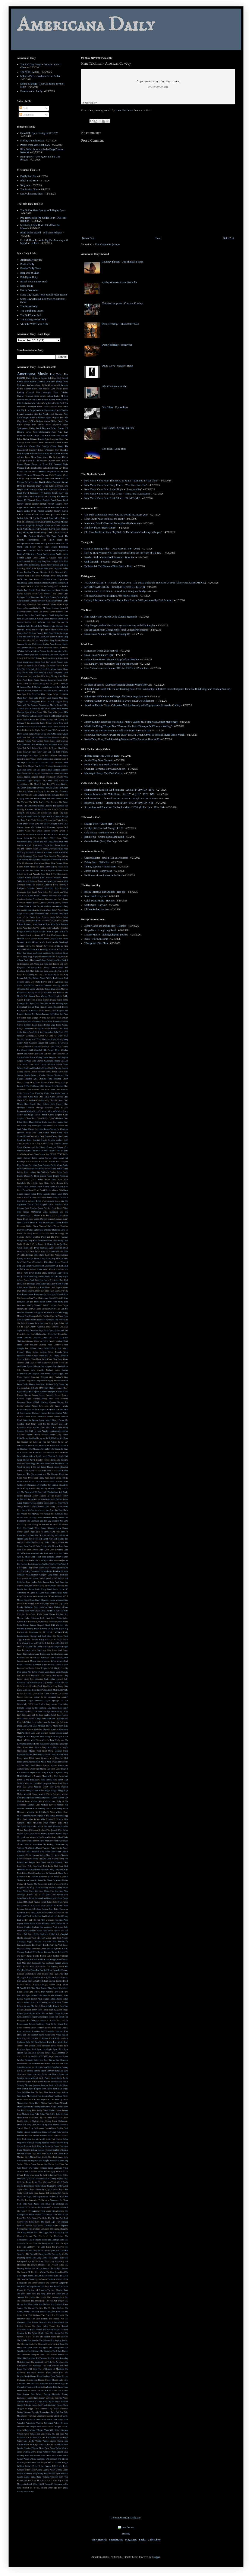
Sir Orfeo (47, 2117)
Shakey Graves (47, 2103)
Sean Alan (43, 2092)
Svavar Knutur (62, 2171)
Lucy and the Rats (34, 1715)
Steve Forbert (53, 773)
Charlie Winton (46, 1075)
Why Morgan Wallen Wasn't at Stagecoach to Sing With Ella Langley (119, 625)
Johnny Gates (22, 1560)
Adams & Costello (47, 558)
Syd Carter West (61, 777)
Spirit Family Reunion (50, 770)
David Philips (53, 1197)
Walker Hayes (62, 2437)
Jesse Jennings (30, 1517)
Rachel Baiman (44, 1952)
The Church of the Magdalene (48, 2236)
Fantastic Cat (23, 1302)
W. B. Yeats (32, 2437)
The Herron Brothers (36, 2283)
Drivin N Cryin (30, 1244)
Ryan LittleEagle (44, 2049)
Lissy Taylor (58, 1686)
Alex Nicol (49, 453)
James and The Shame (27, 1474)
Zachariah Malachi (32, 2484)
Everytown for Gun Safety (45, 1294)
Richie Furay (55, 1984)
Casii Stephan (62, 1057)
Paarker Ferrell (40, 1902)
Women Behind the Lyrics (56, 2466)
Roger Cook (37, 2017)
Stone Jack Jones (57, 2160)
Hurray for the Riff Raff (46, 1438)
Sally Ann (25, 185)
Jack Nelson (22, 1456)
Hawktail (21, 1409)
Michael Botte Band (35, 1798)
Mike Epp (64, 1815)
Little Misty (53, 1690)
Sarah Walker (31, 2081)
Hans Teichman (124, 110)
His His (46, 1424)
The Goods (63, 2276)
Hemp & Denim (30, 1420)
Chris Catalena (62, 1089)
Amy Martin (53, 892)
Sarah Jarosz (31, 442)
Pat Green (57, 1905)
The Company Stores (38, 2240)
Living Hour (22, 1697)
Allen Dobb (36, 457)
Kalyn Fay (21, 1596)
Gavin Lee (46, 1337)
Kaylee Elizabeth (56, 1614)
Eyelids (60, 1294)
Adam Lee (37, 849)
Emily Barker (35, 1273)
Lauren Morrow (43, 1661)
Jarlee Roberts (62, 1478)
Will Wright (42, 2462)
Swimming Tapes (55, 2175)
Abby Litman (57, 841)
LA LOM (55, 1643)
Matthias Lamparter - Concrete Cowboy (122, 303)
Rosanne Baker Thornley (33, 2028)
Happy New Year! (50, 1398)
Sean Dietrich (43, 2096)
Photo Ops (35, 1938)
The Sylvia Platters (60, 2351)
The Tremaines (29, 2358)
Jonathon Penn (23, 1575)
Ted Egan (27, 2196)
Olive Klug (29, 1887)
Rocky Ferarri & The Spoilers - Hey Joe (104, 891)
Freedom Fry (36, 492)
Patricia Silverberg (33, 1909)
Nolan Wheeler (54, 1876)
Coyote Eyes (28, 1143)
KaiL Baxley (50, 1593)
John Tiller (36, 1557)
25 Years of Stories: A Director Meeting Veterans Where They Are (118, 684)
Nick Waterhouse (33, 1869)
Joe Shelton (60, 1535)
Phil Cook (28, 1934)
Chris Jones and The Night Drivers (41, 597)
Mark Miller (41, 1762)
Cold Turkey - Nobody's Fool (99, 832)
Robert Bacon (56, 1999)
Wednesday (45, 2444)
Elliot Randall (30, 1269)
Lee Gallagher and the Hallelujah (54, 687)
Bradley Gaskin (23, 1010)
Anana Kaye (27, 895)
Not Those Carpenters (52, 1880)
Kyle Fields (63, 1639)
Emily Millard (51, 1276)
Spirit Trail (51, 2139)
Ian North (39, 496)
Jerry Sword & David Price (56, 1510)
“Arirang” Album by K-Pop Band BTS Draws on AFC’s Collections (119, 700)
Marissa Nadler (44, 1754)
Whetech (46, 2452)
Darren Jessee (46, 1176)
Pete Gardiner (32, 737)
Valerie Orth (52, 2419)
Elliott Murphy (50, 619)
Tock (46, 546)
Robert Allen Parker (40, 1999)
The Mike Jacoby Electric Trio (45, 543)
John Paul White (61, 1553)
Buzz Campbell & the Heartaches (38, 1032)
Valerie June (41, 2419)
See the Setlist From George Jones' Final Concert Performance (116, 629)
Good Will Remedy (25, 636)
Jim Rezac (53, 1524)
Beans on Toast (40, 464)
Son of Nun (22, 2128)
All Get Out (27, 870)
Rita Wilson (34, 1992)
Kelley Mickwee (32, 1618)
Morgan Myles (36, 1837)
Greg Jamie (30, 1380)
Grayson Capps (56, 1373)
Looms (57, 514)
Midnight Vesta (48, 1812)
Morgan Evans (23, 1837)
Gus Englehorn (23, 1388)
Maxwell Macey (41, 1787)
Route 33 (37, 2038)
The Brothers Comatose (38, 2229)
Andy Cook (47, 561)
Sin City (38, 2117)
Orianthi (29, 1894)
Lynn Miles (32, 1726)
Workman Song (30, 2473)
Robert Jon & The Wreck (36, 399)
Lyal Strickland (62, 1722)
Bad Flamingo (42, 949)
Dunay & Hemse (45, 1244)
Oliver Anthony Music (58, 1887)
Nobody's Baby (23, 1876)
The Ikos (21, 2286)
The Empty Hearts (56, 2258)
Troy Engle (54, 2408)
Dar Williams (43, 1172)
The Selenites (62, 2336)
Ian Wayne (52, 1442)
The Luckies (41, 2297)
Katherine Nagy (31, 1607)
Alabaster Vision (51, 852)
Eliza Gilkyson (56, 485)
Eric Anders (54, 1280)
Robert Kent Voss (60, 2006)
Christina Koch (31, 1111)
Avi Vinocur (37, 946)
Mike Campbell (23, 1815)
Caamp (65, 1039)
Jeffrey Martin (24, 503)
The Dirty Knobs (36, 2250)
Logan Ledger (53, 694)
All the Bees (23, 457)
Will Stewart (63, 2459)
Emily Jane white (24, 1276)
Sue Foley (59, 2164)
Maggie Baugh (62, 1733)
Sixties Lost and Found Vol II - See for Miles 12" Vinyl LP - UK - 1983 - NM (124, 807)
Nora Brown (46, 730)
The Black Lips (48, 2222)
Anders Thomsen (41, 895)
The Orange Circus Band (50, 446)
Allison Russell (23, 561)
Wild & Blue (34, 2455)
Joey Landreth (58, 1542)
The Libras (56, 2293)
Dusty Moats (42, 485)
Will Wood (31, 2462)
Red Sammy (63, 1970)
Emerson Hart (62, 1269)
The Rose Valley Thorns (43, 2326)
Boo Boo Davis (32, 1003)
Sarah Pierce (44, 2078)
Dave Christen (33, 378)
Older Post (228, 238)
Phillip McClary (41, 1934)
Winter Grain (37, 2466)
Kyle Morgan (22, 1643)
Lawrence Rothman (32, 1664)
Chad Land (28, 1068)
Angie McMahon (36, 913)
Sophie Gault (62, 2128)
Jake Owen (49, 1463)
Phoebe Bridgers (24, 1938)
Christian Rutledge (35, 1107)
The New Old (41, 2308)
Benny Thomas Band (53, 967)
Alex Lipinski (62, 856)
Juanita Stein (22, 1585)
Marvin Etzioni (56, 705)
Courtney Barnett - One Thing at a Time (122, 261)
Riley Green (53, 1988)
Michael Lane (34, 1805)
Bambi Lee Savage (34, 953)
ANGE (50, 834)
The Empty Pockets (42, 791)
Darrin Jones (23, 1179)
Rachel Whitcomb (60, 1956)
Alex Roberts (22, 859)
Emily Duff (58, 403)
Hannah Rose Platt (33, 388)
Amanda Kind (38, 877)
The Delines (28, 791)
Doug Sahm (22, 1240)
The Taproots (58, 806)
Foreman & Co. (35, 1316)
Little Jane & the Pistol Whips (35, 1690)
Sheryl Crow (22, 766)
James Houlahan (61, 1467)
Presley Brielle (42, 1945)
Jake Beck (21, 1463)
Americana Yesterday (31, 259)
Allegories (50, 870)
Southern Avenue (32, 2135)
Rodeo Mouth (57, 748)
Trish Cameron (40, 2408)
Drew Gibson (46, 1240)
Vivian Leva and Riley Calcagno (43, 824)
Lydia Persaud (41, 518)
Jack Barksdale (35, 1452)
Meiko (19, 1794)
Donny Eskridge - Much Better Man (120, 323)
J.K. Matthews (45, 1449)
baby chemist (23, 2488)
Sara (57, 2071)
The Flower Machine (36, 2265)
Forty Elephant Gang (59, 626)
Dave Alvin (56, 1179)
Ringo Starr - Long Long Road (100, 930)
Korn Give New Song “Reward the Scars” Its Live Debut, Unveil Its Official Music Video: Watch (134, 734)
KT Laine (40, 1593)
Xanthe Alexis (23, 2477)
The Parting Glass (29, 189)
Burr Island (34, 579)
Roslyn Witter (44, 2035)
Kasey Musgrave (57, 1600)
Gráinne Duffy (52, 1384)
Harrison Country (48, 1402)
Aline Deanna (56, 863)
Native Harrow (46, 719)
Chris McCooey (43, 1100)
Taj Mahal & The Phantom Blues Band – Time (108, 566)
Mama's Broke (33, 1744)
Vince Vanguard (61, 2430)
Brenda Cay (57, 467)
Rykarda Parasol (44, 2053)
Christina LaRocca (46, 1111)
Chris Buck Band (47, 1089)
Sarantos (54, 2081)
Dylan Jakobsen (55, 1248)
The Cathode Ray (56, 2232)
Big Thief (26, 568)
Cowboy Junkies (55, 1140)
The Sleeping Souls (25, 2344)
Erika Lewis (52, 1284)
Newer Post (88, 238)
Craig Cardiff (41, 1143)
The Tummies (41, 2358)
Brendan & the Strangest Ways (54, 572)
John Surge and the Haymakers (39, 410)
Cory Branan (45, 1136)
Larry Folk (46, 1650)
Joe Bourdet (28, 665)
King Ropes (59, 1628)
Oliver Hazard (29, 734)
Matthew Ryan (23, 712)
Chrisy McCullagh (25, 1115)
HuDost (30, 1434)
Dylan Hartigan (40, 1248)
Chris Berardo (33, 1089)
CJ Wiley (58, 1036)
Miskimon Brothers (37, 1830)
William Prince (23, 2466)
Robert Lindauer (24, 2010)
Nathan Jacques (32, 1855)
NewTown (38, 1866)
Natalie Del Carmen (53, 414)
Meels (41, 1790)
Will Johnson (51, 2459)
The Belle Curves (30, 2218)
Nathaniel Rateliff (59, 435)
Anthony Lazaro (30, 924)
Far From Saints (37, 1302)
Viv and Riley (58, 2434)
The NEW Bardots (37, 802)
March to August (60, 1747)
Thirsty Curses (58, 809)
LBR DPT (64, 1643)
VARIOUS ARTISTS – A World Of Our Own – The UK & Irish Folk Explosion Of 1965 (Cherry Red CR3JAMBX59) (145, 582)
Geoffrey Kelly (45, 1345)
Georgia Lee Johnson (26, 1348)
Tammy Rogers (56, 2178)
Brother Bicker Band (33, 1025)
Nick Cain (58, 1866)
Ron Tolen (56, 374)
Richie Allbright (40, 1984)
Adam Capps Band (46, 845)
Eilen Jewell (40, 396)
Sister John (58, 2117)
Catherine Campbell (45, 471)
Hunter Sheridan (29, 1438)
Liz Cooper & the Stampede (42, 1697)
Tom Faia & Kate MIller (47, 2390)
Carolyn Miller (23, 1057)
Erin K (60, 1284)
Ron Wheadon (33, 2020)
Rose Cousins (62, 2028)
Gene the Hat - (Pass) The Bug (100, 841)
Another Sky (47, 920)
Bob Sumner (29, 996)
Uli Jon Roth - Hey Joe (96, 909)
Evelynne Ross (47, 1291)
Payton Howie (23, 1923)
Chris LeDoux (56, 1097)
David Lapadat (43, 1194)
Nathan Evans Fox (31, 719)
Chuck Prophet (55, 1115)
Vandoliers (30, 2423)
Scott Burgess (35, 2089)
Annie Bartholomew (31, 565)
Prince (65, 1945)
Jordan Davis (38, 1578)
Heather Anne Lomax (51, 644)
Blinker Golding (52, 985)
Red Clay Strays (29, 1970)
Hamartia (44, 1391)
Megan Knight (51, 1790)
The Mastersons (38, 2301)
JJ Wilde (20, 651)
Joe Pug (50, 1535)
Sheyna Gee (33, 766)
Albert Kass (63, 852)
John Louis (40, 669)
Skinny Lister (51, 2121)
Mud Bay (49, 1841)
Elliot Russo (42, 1269)
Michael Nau (62, 1805)
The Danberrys (28, 2247)
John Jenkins (32, 1550)
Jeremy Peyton (57, 658)
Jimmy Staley (23, 1532)
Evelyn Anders (34, 1291)
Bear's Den (63, 421)
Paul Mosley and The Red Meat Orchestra (35, 1920)
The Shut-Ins (33, 2340)
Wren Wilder (49, 2473)
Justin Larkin (58, 1589)
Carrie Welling (36, 1057)
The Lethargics (43, 392)
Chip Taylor (57, 593)
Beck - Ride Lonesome (96, 938)
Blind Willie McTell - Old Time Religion (41, 232)
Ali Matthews (27, 863)
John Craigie (41, 1546)
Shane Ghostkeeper (45, 759)
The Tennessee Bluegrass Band (30, 2354)
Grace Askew (49, 406)
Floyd (26, 492)
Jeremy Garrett (55, 1506)
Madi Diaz (35, 1733)
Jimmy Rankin (62, 1528)
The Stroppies (46, 2351)
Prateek (28, 741)
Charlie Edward (23, 1071)
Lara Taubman (23, 1650)
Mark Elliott (29, 1758)
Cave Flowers (61, 471)
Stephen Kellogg (30, 2150)
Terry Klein (59, 780)
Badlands (52, 949)
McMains (21, 1790)
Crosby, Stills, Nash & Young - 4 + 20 (103, 828)
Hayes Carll (45, 1409)
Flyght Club (41, 1312)
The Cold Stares (51, 788)
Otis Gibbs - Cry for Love (115, 407)
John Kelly (30, 669)
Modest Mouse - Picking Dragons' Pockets (106, 934)
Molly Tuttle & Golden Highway (51, 716)
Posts (23, 108)
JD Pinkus (56, 1449)
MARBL (41, 1726)
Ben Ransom (53, 964)
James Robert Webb (43, 1470)
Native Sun (37, 1858)
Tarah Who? (56, 2182)
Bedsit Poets (52, 960)
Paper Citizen (62, 734)
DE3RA (53, 1154)
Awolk (57, 946)
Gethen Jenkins (39, 1352)
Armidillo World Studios (34, 931)
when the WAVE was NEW (34, 323)
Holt (60, 1427)
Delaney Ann (39, 1215)
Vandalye (21, 2423)
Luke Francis (52, 698)
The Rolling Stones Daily (33, 319)
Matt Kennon (62, 708)
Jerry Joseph (40, 1510)
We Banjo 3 (35, 2444)
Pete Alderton (45, 1927)
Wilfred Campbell (37, 2459)
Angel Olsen (39, 910)
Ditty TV (64, 1230)
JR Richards (22, 1452)
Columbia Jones (41, 1129)
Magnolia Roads (39, 701)
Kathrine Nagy (46, 1607)
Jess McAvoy (33, 1514)
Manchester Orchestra (49, 1744)
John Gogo (63, 1546)
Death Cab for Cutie (47, 1208)
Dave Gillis (32, 1183)
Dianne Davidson (61, 1226)
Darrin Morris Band (40, 1179)
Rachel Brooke (32, 1956)
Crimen (60, 1147)
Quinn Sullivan (47, 1948)
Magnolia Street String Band (43, 1736)
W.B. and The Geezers (47, 2437)
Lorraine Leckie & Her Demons (31, 1708)
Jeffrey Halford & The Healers (47, 1496)
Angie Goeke (22, 913)
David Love (56, 1194)
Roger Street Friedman (34, 417)
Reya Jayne (58, 1974)
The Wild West (30, 2369)
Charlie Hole (63, 586)
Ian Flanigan (22, 1442)
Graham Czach (53, 1370)
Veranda (20, 2426)
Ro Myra (26, 1995)
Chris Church (23, 1093)
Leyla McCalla (62, 1672)
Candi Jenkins (34, 583)
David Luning (31, 482)
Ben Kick (44, 964)
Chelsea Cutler (30, 593)
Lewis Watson (38, 1672)
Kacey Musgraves (54, 672)
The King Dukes (44, 2293)
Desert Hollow (62, 1222)
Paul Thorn (21, 737)
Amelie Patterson (30, 881)
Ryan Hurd (31, 2049)
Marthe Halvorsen (47, 1769)
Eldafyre (59, 1258)
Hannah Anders (31, 1395)
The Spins (43, 2347)
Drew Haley (58, 1240)
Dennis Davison (40, 1219)
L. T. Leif (46, 1643)
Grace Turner (50, 636)
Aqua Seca (55, 924)
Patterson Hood (23, 1912)
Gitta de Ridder (23, 1359)
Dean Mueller (31, 1208)
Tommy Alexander (52, 2394)
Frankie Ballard (30, 1319)
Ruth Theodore (43, 2045)
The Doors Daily (29, 306)
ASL (56, 834)
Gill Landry (54, 1355)
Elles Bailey (50, 1266)
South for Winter (26, 446)
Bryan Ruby (55, 576)
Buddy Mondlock (42, 1028)
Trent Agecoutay (49, 2405)
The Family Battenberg (54, 2261)
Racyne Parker (23, 1959)
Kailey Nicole (62, 1593)
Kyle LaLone (58, 683)
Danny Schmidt (56, 611)
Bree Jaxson (37, 1014)
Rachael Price (31, 1952)
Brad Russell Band (43, 1007)
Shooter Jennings (46, 766)
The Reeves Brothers (37, 2322)
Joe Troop (33, 1539)
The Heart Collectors (55, 2279)
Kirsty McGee (46, 683)
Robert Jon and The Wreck (28, 2006)
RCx (63, 1948)
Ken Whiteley (42, 1621)
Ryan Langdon (52, 439)
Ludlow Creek (50, 1715)
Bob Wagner (41, 996)
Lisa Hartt (41, 694)
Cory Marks (30, 478)
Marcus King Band (38, 1751)
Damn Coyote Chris (48, 1158)
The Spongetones (56, 2347)
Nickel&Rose (29, 528)
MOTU (49, 1726)
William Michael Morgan (57, 2462)
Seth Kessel (63, 755)
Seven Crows (22, 2099)
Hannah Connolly (46, 1395)
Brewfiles (59, 1014)
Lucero (65, 1711)
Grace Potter (62, 406)
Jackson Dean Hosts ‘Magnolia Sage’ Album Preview (111, 659)
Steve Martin (30, 2157)
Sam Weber (57, 2067)
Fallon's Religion (61, 1298)
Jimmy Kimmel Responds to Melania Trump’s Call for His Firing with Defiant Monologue (130, 721)
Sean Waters (63, 2096)
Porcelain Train (50, 1941)
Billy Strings (23, 424)
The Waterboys (34, 2365)
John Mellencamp (41, 432)
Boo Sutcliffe (44, 467)
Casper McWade (24, 1061)
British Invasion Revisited (33, 281)
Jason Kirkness (41, 1481)
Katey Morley (51, 676)
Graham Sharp (62, 636)
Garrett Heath (51, 492)
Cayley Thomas (24, 475)
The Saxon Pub (57, 2333)
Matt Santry (58, 1780)
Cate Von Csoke (32, 586)
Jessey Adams (58, 1517)
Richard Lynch (62, 1981)
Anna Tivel (63, 913)
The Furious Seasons (40, 2268)
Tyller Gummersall (51, 385)
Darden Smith (56, 1172)
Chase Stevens (41, 1082)
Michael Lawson (48, 1805)
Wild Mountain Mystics (52, 827)
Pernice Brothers (31, 1927)
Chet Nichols (44, 593)
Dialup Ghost (32, 1226)
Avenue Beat (54, 460)
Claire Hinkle (42, 1118)
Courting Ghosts (39, 1140)
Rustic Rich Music (55, 2042)
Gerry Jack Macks (59, 1348)
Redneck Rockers (24, 1974)
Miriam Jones (23, 1830)
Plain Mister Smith (49, 1938)
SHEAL (34, 2056)
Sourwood (46, 2132)
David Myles (45, 482)
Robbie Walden (23, 1999)
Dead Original (41, 1204)
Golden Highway (42, 1362)
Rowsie (45, 2038)
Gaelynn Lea (57, 1327)
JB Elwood (29, 500)
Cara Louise (29, 471)
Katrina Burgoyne (48, 680)
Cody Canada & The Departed (35, 604)
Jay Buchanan (30, 1485)
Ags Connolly (28, 852)
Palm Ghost (63, 1902)
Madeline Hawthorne (59, 1729)
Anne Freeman (42, 917)
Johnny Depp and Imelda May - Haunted (105, 925)
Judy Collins (22, 672)
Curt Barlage (22, 1154)
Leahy (58, 1664)
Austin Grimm (32, 942)
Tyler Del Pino (57, 2412)
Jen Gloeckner (44, 1499)
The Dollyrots (49, 2250)
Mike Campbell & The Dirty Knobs (45, 1815)
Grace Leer (39, 636)
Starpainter (21, 2142)
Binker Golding (46, 978)
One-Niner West (61, 1891)
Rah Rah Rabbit (37, 1959)
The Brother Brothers (34, 536)
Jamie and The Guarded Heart (50, 1474)
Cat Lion (64, 1061)
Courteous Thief (24, 1140)
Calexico (33, 1043)
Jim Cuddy (21, 1524)
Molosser (21, 385)
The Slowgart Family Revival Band (49, 2344)
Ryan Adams (57, 2045)
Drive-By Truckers (26, 485)
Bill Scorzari (55, 464)
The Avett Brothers (60, 784)
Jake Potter (59, 1463)
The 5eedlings (57, 2204)
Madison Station (48, 1733)
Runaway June (29, 752)
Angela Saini (57, 561)
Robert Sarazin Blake (26, 2013)
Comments (26, 114)
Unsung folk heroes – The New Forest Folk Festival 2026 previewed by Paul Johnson (128, 600)
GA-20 (20, 1327)
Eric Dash (64, 1280)
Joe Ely (20, 410)
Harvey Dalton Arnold (27, 1406)
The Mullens (44, 2304)
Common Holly (31, 608)
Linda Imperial (23, 1686)
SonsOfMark (50, 2128)
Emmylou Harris (42, 1280)
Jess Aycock (22, 1514)
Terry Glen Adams (31, 2204)
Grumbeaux (40, 1384)
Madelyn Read (23, 1733)
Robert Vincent (42, 2013)
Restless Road (47, 1974)
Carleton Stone (50, 1054)
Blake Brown (37, 568)
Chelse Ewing (54, 1082)
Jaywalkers (63, 1485)
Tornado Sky (22, 2401)
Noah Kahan (22, 1873)
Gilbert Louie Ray (40, 1355)
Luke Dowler (39, 698)
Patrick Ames (47, 1909)
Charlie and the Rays (50, 590)
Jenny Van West (30, 1506)
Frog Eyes (53, 1323)
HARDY (34, 1388)
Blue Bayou (30, 989)
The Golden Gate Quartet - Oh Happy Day (42, 210)
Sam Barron (49, 2060)
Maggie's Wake (24, 701)
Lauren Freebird (55, 1657)
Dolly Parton (32, 1233)
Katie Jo (59, 1610)
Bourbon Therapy (31, 572)
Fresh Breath (50, 629)
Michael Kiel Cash (39, 1801)
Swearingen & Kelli (38, 2175)
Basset (27, 464)
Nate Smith (56, 1851)
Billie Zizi (58, 974)
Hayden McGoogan (33, 644)
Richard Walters (24, 1984)
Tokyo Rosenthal (59, 546)
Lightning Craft (41, 1679)
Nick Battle (48, 1866)
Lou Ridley (63, 1708)
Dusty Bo (58, 1244)
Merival (42, 1794)
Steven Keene (55, 399)
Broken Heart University (51, 1021)
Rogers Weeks (48, 2017)
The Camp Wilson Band (27, 2232)
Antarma (57, 920)
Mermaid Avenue (52, 521)
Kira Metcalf (33, 683)
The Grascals (22, 2279)
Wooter (20, 2473)
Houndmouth (55, 1431)
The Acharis (32, 2207)
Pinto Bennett (57, 737)
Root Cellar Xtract (54, 2024)
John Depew (53, 1546)
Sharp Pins (31, 2110)
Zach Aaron (47, 2480)
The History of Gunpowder (57, 2283)
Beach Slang (55, 956)
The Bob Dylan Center (34, 2225)
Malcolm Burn (48, 1740)
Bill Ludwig (28, 974)
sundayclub (21, 2491)
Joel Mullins (59, 1539)
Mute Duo (37, 1844)
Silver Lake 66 (56, 2114)
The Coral (33, 2243)
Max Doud (27, 1787)
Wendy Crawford (24, 2448)
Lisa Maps (47, 1686)
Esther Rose (39, 1287)
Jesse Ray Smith (48, 662)
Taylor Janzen (52, 2189)
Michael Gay (63, 1798)
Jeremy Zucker (28, 1510)
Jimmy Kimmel (47, 1528)
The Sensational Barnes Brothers (37, 806)
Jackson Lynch (35, 1456)
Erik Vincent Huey (33, 489)
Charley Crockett (25, 396)
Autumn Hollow (24, 946)
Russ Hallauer (41, 2042)
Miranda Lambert (60, 1826)
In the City (63, 1442)
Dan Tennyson (62, 1161)
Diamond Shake (46, 1226)
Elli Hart (59, 1266)
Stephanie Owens (52, 2146)
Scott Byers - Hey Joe (95, 904)
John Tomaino (48, 1557)
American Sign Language (56, 888)
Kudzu (35, 514)
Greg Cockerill (56, 1377)
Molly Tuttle (62, 388)
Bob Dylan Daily (29, 277)
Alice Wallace (61, 453)
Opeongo (21, 1894)
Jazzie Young (22, 1488)
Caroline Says (62, 1054)
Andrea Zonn (31, 899)
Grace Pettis (58, 1366)
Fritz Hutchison (41, 1323)
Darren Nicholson (60, 1176)
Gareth (60, 629)
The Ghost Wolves (38, 2272)
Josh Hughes (31, 1582)
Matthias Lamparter (42, 1783)
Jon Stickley (33, 1564)
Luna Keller (37, 1722)
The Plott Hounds (40, 2319)
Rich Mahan (22, 1981)
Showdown (58, 766)
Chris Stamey (56, 1104)
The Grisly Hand (52, 539)
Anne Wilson (56, 917)
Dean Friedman (56, 1204)
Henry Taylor (58, 1420)
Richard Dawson (48, 1981)
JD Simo (64, 1449)
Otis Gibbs (51, 734)
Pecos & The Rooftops (40, 1923)
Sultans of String (46, 777)
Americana (21, 892)
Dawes (30, 1204)
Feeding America (33, 1305)
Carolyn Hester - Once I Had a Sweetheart (106, 857)
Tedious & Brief (56, 2196)
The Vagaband (37, 2362)
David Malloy (30, 1197)
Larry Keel (57, 1650)
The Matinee (22, 802)
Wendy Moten (38, 2448)
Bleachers (39, 985)
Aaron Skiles (50, 421)
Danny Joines (44, 1168)
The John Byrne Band (26, 2293)
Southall (20, 2135)
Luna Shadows (48, 1722)
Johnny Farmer (61, 1557)
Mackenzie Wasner (25, 1729)
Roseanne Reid (38, 2031)
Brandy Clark (50, 1010)
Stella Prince (27, 773)
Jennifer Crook (29, 1503)
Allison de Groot (24, 874)
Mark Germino (42, 1758)
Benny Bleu (36, 967)
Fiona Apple (62, 1305)
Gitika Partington (61, 633)
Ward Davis (63, 824)
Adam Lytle (48, 849)
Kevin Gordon (24, 514)
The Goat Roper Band (56, 2272)
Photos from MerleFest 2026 (35, 144)
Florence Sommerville (26, 1312)
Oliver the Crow (36, 1891)
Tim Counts (42, 813)
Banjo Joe (47, 953)
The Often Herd (53, 2311)
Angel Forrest (28, 910)
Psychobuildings (24, 1948)
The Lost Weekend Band (57, 798)
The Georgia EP (23, 2272)
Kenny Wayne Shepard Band (36, 1625)
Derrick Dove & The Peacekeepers (38, 1222)
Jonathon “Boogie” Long (41, 1575)
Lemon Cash (63, 690)
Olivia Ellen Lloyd (46, 528)
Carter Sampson (49, 1057)
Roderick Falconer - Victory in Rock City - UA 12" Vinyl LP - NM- (119, 802)
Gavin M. (57, 1337)
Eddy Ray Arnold (52, 1255)
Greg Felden (32, 640)
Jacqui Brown (23, 1460)
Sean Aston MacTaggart (27, 2096)
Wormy (40, 2473)
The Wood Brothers (42, 809)
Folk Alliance (44, 626)
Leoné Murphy (54, 1668)
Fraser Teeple (38, 629)
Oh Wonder (29, 1884)
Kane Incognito (29, 676)
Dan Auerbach (57, 478)
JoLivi (52, 1532)
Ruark (51, 2038)
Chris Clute (49, 1093)
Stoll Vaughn (44, 2160)
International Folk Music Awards (31, 1445)
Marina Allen (31, 1754)
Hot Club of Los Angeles (36, 1431)
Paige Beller (52, 1902)
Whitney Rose (23, 2455)
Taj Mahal (29, 2178)
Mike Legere (58, 712)
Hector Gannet (23, 1416)
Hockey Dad (57, 1424)
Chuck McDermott (54, 601)
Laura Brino (29, 1657)
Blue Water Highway (53, 568)
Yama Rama (36, 2477)
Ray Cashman (48, 1963)
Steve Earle (36, 2153)
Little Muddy (46, 514)
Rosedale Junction (54, 2031)
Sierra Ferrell (61, 442)
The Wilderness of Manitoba (51, 2369)
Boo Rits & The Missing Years (54, 1003)
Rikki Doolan (41, 1988)
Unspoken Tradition (26, 550)
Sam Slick (47, 2067)
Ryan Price (58, 2049)
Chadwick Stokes (40, 1068)
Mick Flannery (39, 1808)
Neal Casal (46, 1858)
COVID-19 (45, 579)
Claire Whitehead (56, 1118)
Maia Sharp (36, 1740)
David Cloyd (33, 1190)
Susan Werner (31, 2171)
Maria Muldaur (55, 1751)
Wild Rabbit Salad (48, 2455)
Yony (61, 2477)
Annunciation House (32, 920)
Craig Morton (55, 1143)
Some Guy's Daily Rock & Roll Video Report (43, 294)
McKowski (38, 521)
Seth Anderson (51, 755)
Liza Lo (38, 414)
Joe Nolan (50, 665)
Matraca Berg (48, 1776)
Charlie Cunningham (48, 586)
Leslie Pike (26, 1672)
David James (30, 1194)
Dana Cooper (22, 1165)
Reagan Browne (61, 1963)
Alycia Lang (36, 561)
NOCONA (55, 525)
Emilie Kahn (22, 1273)
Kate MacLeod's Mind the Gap (49, 1603)
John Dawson (29, 507)
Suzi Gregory (49, 2171)
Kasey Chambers (42, 1600)
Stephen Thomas (45, 2150)
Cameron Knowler (40, 1046)
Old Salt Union (54, 1884)
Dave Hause (44, 1183)
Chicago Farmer (40, 475)
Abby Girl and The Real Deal (40, 841)
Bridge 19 (36, 1018)
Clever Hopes (28, 1122)
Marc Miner (63, 1744)
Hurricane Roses (51, 647)
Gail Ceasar (49, 1330)
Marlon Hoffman (25, 521)
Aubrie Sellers (44, 938)
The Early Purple (39, 2258)
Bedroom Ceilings (38, 960)
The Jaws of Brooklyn (37, 2290)
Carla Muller (27, 1054)
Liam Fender (57, 1675)
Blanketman (29, 985)
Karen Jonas (32, 1596)
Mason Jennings (34, 1776)
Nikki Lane (63, 726)
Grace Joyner (46, 1366)
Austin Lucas (45, 942)
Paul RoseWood (61, 1920)
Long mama (51, 1704)
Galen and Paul (61, 1330)
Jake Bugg (30, 1463)
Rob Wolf (27, 748)
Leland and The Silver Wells (44, 690)
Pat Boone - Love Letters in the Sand (103, 875)
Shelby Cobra (42, 2110)
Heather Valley (62, 1413)
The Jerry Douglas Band (57, 2290)
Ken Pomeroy (30, 1621)
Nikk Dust (45, 1869)
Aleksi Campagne (24, 856)
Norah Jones (28, 1880)
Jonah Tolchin (62, 410)
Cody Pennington (34, 1125)
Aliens (47, 863)
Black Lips (29, 982)
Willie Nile (30, 831)
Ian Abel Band (62, 1438)
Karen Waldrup (55, 1596)
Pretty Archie (37, 741)
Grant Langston (32, 1373)
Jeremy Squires (55, 503)
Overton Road (41, 1898)
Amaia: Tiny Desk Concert (98, 760)
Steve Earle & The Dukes (52, 2153)
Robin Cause (54, 2013)
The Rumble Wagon (51, 2329)
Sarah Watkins (44, 2081)
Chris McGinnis (56, 1100)
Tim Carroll (30, 2383)
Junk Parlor (29, 1589)
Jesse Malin (34, 662)
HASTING (43, 1388)
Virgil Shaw (46, 2434)
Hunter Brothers (41, 1434)
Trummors (64, 2408)
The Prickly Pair (56, 2319)
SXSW (56, 532)
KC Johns (31, 1593)
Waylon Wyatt (23, 2444)
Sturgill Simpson (31, 777)
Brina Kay (46, 1018)
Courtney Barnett (59, 608)
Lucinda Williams (46, 381)
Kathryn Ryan (23, 1610)
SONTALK (43, 2056)
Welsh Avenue (62, 2444)
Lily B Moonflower (34, 1682)
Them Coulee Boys (54, 2372)
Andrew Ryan (23, 906)
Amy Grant (32, 892)
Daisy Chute (43, 478)
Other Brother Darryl (25, 1898)
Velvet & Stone (61, 2423)
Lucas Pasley (56, 1711)
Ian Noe (42, 1442)
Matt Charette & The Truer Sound (40, 708)
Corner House (23, 1136)
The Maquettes (23, 2301)
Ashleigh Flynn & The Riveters (32, 460)
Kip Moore (44, 1632)
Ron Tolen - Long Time (114, 448)
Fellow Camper (49, 1305)
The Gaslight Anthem (59, 2268)
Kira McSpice (56, 1632)
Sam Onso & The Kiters (49, 2063)
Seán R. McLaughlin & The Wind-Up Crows (48, 2099)
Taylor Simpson (34, 780)
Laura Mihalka (41, 1657)
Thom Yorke (56, 2376)
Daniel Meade (56, 1165)
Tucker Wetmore (24, 2412)
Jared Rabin (50, 1478)
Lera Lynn (21, 694)
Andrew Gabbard (46, 902)
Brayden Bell (62, 1010)
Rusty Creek (46, 532)
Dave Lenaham (30, 1186)
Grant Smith (45, 1373)
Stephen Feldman (40, 773)
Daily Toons (26, 285)
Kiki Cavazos (57, 1625)
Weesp (53, 2444)
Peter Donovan (45, 737)
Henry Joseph (45, 1420)
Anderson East (55, 895)
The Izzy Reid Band (50, 2286)
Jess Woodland (57, 1514)
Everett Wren (27, 1294)
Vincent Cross (23, 2434)
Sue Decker (49, 2164)
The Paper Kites (33, 546)
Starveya (30, 2142)
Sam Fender (22, 2063)
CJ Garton (39, 1036)
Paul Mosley (63, 1916)
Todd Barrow (58, 2387)
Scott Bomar (22, 2089)
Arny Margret (52, 931)
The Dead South (55, 536)
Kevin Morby (62, 680)
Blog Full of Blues (29, 272)
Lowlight (46, 1711)
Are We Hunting (39, 928)
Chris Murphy (62, 597)
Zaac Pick (36, 2480)
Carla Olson (38, 1054)
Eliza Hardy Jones (52, 1262)
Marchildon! (22, 1751)
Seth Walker (31, 759)
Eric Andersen (39, 622)
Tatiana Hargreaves (48, 2186)
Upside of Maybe (61, 2416)
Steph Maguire (38, 2146)
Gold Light (29, 1362)
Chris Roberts (43, 1104)
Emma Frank (28, 1280)
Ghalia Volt (28, 496)
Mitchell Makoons (29, 716)
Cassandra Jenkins (52, 1061)
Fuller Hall (63, 1323)
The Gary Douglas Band (39, 795)
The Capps (43, 2232)
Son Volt (36, 770)
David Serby (54, 615)
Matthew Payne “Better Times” (100, 527)
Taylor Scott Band (25, 2193)
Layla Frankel (48, 1664)
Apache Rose (44, 924)
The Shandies (61, 449)
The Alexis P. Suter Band (40, 784)
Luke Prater (22, 1718)
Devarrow (21, 1226)
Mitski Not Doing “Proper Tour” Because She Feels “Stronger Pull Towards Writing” (128, 726)
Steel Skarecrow (56, 2142)
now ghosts (63, 2488)
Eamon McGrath (56, 1251)
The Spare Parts (30, 2347)
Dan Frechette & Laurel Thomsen (40, 1161)
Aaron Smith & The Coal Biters (32, 838)
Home (158, 238)
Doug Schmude (34, 1240)
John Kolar (44, 1550)
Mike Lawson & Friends (52, 1819)
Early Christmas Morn (31, 193)
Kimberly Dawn (32, 1628)
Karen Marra (43, 1596)
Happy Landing (33, 1398)
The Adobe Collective (59, 2207)
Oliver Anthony (41, 1887)
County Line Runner (59, 1136)
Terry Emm (47, 780)
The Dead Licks (44, 2247)
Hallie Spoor (33, 1391)
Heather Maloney (32, 1413)
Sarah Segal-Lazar (25, 755)
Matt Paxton (46, 1780)
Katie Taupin (42, 1614)
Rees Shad (36, 1974)
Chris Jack (33, 1097)
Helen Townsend (38, 1416)
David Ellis (58, 1190)
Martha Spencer (43, 1765)
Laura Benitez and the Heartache (49, 1654)
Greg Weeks (41, 1380)
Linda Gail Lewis (61, 1682)
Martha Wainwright (31, 1769)
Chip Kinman (57, 1086)
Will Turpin (22, 2462)
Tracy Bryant (48, 2401)
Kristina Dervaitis (30, 1639)
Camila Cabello (54, 1046)
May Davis (55, 1787)
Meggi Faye (63, 1790)
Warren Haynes (49, 2441)
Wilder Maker (62, 2455)
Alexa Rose (45, 859)
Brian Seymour (53, 424)
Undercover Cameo (45, 2416)
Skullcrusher (63, 2121)
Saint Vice (38, 2060)
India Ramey (50, 496)
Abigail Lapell (31, 558)
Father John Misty (54, 1302)
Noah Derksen (23, 730)
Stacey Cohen (62, 2139)
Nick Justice (53, 726)
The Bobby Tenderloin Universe (30, 788)
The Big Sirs (53, 2218)
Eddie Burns (39, 1255)
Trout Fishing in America (43, 816)
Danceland (33, 1165)
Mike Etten (47, 712)
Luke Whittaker (48, 1718)
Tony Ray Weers (61, 2398)
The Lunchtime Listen (31, 310)
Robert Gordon (61, 2002)
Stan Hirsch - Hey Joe (95, 896)
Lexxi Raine (50, 1672)
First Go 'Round (34, 1309)
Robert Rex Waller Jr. (41, 748)
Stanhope (64, 770)
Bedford (27, 960)
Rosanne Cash (50, 2028)
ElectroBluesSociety (35, 1262)
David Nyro (42, 1197)
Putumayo (35, 1948)
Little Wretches (50, 1693)
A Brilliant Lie (41, 834)
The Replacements (56, 2322)
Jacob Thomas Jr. (50, 1456)
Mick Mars (51, 1808)
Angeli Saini (63, 910)
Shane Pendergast (35, 2106)
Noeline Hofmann (39, 1876)
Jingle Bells (35, 1532)
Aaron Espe (63, 834)
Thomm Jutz (57, 2380)
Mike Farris (22, 1819)
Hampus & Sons (55, 1391)
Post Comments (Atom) (107, 244)
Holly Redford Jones (36, 1427)
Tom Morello (62, 2390)
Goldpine (54, 1362)
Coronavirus (34, 1136)
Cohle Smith (47, 1125)
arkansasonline (62, 2484)
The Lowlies (30, 2297)
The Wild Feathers (50, 2365)
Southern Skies (46, 2135)
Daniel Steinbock (31, 1168)
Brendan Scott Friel (25, 576)
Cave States (34, 1064)
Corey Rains (62, 1132)
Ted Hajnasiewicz (40, 2196)
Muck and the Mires (35, 1841)
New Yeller (27, 1866)
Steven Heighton (31, 2160)
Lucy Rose (28, 698)
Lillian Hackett (56, 1679)
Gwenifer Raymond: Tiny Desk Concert (104, 768)
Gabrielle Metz (43, 1327)
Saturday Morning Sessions (28, 2085)
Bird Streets (58, 978)
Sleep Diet (21, 2124)
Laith (51, 1646)
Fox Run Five (48, 1316)
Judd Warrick (34, 1585)
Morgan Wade (43, 525)
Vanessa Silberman (44, 2423)
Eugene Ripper (62, 1287)
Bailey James (62, 949)
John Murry (51, 669)
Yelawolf (54, 2477)
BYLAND (21, 949)
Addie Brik (58, 849)
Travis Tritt (37, 2405)
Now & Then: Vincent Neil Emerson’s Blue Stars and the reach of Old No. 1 (123, 552)
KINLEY (42, 672)
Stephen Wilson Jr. (60, 2150)
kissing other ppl (49, 2488)
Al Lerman (38, 852)
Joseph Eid (48, 1578)
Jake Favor (39, 1463)
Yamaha (45, 2477)
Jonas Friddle (50, 1567)
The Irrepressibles (32, 2286)
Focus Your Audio (54, 1312)
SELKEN (26, 2056)
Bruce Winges (62, 1025)
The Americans (57, 2211)
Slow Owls (31, 2124)
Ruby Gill (30, 2042)
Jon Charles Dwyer (57, 1560)
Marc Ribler (22, 1747)
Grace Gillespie (33, 1366)
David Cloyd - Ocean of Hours (117, 365)
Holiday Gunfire (36, 647)
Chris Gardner (55, 475)
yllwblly (30, 2491)
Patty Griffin (36, 1912)
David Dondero (46, 1190)
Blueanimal (21, 992)
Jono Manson (22, 1578)
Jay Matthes (42, 1485)
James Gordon (23, 654)
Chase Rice (29, 1082)
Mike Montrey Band (52, 1823)
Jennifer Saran (43, 1503)
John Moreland (32, 1553)
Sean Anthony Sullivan (58, 2092)
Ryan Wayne (52, 417)
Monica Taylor (62, 1833)
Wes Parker (36, 827)
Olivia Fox (49, 1891)
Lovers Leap (22, 1711)
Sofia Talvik (27, 770)
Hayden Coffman (32, 1409)
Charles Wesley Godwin (58, 1068)
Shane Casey (22, 2106)
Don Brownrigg (57, 1233)
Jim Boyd (64, 1521)
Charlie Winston (31, 1075)
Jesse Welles (30, 381)
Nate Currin (45, 1851)
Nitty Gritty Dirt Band (59, 1869)
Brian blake (26, 1018)
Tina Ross (63, 813)
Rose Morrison (23, 2031)
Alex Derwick (50, 856)
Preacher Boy (30, 1945)
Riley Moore (23, 532)
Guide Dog (63, 1384)
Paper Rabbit (46, 1905)
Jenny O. (53, 1503)
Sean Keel (53, 2096)
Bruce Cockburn (42, 576)
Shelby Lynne (55, 2110)
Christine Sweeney (37, 601)
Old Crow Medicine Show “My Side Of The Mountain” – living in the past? (123, 532)
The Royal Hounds (34, 2329)
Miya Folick (34, 1833)
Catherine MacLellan (32, 403)
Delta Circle (51, 1215)
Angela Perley (51, 910)
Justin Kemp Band (43, 1589)
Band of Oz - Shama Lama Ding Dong (104, 836)
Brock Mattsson (34, 1021)
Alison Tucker (57, 867)
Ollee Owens (40, 734)
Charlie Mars (56, 1071)
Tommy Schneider (46, 2398)
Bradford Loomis (60, 1007)
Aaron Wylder (56, 554)
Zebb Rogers (45, 2484)
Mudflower (58, 1841)
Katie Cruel (35, 1610)
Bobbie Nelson (55, 996)
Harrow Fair (62, 1402)
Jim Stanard (63, 1524)
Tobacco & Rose (33, 2387)
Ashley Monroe (55, 935)
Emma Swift (63, 619)
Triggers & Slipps (25, 2408)
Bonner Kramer (42, 1000)
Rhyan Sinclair (33, 1977)
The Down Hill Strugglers (37, 2254)
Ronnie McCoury (36, 2024)
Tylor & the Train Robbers (32, 820)
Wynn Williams (61, 2473)
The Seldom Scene (48, 2336)
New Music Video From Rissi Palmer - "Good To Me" (112, 498)
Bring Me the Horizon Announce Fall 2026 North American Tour (117, 730)
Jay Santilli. (53, 1485)
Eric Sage (31, 1284)
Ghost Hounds (55, 1352)
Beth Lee (39, 971)
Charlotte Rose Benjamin (50, 1079)
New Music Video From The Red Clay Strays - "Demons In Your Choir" (121, 480)
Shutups (25, 2114)
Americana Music (32, 373)
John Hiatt (21, 1550)
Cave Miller (22, 1064)
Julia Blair (33, 672)
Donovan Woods (60, 482)
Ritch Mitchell (47, 1992)
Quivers (57, 1948)
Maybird (64, 1787)
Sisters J (27, 2121)
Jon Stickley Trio (46, 1564)
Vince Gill (48, 2430)
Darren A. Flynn (31, 1176)
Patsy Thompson (61, 1909)
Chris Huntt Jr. (61, 1093)
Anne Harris (49, 457)
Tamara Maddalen (42, 2178)
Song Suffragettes (36, 2128)
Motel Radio (63, 1837)
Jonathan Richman (60, 1571)
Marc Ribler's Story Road (40, 1747)
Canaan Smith (27, 1050)
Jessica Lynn (49, 388)
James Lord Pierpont (25, 1470)
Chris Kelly (44, 1097)
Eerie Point (28, 1258)
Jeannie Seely (34, 1488)
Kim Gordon (22, 683)
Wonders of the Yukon (26, 2470)
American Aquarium (46, 881)
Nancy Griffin (56, 1848)
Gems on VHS (41, 1341)
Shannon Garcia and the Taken (40, 762)
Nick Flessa (42, 726)
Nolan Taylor (34, 730)
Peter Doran (58, 1927)
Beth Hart (30, 971)
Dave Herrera (57, 1183)
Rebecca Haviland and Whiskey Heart (47, 1966)
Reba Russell (23, 1966)
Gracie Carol (29, 1370)
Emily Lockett (38, 1276)
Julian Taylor (53, 396)
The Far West (22, 795)
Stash (19, 773)
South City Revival (60, 2132)
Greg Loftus (55, 640)
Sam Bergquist (62, 2060)
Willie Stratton (43, 831)
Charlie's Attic (31, 1079)
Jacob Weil (63, 1456)
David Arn (29, 615)
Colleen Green (56, 604)
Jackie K (28, 651)
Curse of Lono (62, 1150)
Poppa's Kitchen (34, 1941)
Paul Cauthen (47, 1912)
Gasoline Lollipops (32, 1337)
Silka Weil (44, 2114)
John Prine (57, 432)
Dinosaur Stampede (52, 1230)
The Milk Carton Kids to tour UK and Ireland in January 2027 (116, 514)
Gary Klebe (48, 1334)
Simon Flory (28, 2117)
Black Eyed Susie (29, 180)
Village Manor (29, 2430)
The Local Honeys (38, 798)
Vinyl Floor (35, 2434)
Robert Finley (48, 2002)
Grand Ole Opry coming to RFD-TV (39, 133)
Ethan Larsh (50, 1287)
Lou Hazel (52, 1708)
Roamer (34, 1995)
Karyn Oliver (29, 1600)
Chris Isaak (22, 1097)
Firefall (34, 626)
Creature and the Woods (34, 1147)
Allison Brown (62, 870)
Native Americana (24, 1858)
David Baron (22, 1190)
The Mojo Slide (31, 2304)
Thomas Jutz (31, 2380)
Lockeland (21, 1700)
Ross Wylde (56, 2035)
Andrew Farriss (32, 902)
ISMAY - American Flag (114, 386)
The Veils (47, 2362)
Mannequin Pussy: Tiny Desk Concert (103, 773)
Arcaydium (27, 928)
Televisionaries (31, 2200)
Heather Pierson (47, 1413)
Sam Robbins (36, 2067)
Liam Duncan (45, 1675)
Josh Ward (54, 1582)
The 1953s (45, 2204)
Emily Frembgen (49, 1273)
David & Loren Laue (59, 1186)
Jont (30, 1578)
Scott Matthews (46, 442)
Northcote (39, 1880)
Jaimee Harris (50, 1460)
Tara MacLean (44, 2182)
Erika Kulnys (41, 1284)
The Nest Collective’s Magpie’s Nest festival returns (111, 595)
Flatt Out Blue (62, 1309)
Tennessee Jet (56, 2200)
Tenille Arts (43, 2200)
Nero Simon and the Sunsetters (49, 1862)
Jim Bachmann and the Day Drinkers (43, 1521)
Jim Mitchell (43, 1524)
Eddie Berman (27, 1255)
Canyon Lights (54, 1050)
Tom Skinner (23, 2394)
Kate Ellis (41, 676)
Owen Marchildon (54, 1898)
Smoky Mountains (60, 2124)
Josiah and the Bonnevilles (49, 507)
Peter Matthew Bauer (32, 1930)
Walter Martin (44, 550)
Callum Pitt (43, 1043)
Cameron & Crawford (58, 1043)
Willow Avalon (58, 831)
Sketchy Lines (38, 2121)
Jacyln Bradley (36, 1460)
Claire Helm (31, 1118)
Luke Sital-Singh (34, 1718)
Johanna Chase (62, 665)
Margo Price (62, 381)
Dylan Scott (29, 1251)
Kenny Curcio (61, 510)
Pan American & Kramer (28, 1905)
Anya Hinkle (62, 457)
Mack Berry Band (60, 1726)
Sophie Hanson (23, 2132)
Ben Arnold (34, 964)
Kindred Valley (46, 1628)
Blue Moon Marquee (59, 989)
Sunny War (27, 2168)
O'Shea (20, 1884)
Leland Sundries (25, 414)
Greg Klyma (44, 640)
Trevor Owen (62, 2405)
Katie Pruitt (22, 680)
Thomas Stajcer (44, 2380)
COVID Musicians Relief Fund (48, 1039)
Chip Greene (45, 1086)
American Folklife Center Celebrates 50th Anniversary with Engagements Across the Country (132, 705)
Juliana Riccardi (57, 1585)
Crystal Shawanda (33, 1150)
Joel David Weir (45, 1539)
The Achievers (44, 2207)
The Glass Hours (57, 795)
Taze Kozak (39, 2193)
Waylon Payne (23, 827)
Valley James (62, 2419)
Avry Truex (48, 946)
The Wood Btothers (35, 2372)
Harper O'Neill (33, 1402)
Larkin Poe (35, 1650)
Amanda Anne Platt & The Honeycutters (50, 874)
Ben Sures (64, 964)
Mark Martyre (29, 1762)
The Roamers (52, 802)
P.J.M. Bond (27, 1902)
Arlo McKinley (53, 928)
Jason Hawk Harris (25, 1481)
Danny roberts (30, 1172)
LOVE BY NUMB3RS (26, 1646)
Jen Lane (46, 658)
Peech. (53, 1923)
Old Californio (40, 1884)
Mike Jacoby (34, 1819)
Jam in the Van (33, 1467)
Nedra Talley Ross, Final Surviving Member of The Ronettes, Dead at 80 (121, 739)
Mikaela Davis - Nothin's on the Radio (40, 76)
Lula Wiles (26, 1722)
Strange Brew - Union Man (98, 823)
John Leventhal (56, 1550)
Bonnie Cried (56, 1000)
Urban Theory (23, 2419)
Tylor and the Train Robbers (56, 820)
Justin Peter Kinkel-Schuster (38, 510)
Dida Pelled (38, 1230)
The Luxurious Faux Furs (57, 2297)
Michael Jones (23, 1801)
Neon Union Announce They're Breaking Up (107, 633)
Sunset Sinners (40, 2168)
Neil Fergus (30, 1862)
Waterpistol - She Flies (96, 943)
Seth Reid (21, 759)
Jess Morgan (45, 1514)
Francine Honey (24, 629)
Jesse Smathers (44, 1517)
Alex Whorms (34, 859)
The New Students (56, 2308)
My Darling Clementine (53, 1844)
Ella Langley (27, 1266)
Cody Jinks (47, 403)
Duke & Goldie (36, 619)
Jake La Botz (62, 651)
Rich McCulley (34, 1981)
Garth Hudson (37, 1334)
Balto (43, 565)
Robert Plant (37, 2010)
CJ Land (49, 1036)
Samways (50, 2071)
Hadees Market (55, 1388)
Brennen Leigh (48, 1014)
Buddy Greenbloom (25, 1028)
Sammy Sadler (40, 2071)
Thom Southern (43, 2376)
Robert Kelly (47, 2006)
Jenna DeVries (56, 1499)
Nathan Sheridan (61, 1855)
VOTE (32, 2419)
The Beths (42, 2218)
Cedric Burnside (48, 1064)
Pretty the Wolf (56, 1945)
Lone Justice (39, 1704)
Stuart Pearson (37, 2164)
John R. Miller (23, 1557)
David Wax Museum (45, 1201)
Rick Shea (30, 1988)
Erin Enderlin (50, 489)
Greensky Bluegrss (39, 1377)
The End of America (59, 791)
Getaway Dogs (24, 1352)
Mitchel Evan (23, 1833)
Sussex (40, 2171)
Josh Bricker (59, 1578)
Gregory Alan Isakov (55, 1380)
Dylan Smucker (41, 1251)
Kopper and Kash (38, 1636)
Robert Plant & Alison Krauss (55, 2010)
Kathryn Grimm (61, 1607)
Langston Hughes (61, 1646)
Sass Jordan (63, 2081)
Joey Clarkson (45, 1542)
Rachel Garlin (46, 1956)
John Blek (21, 669)
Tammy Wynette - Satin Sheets (100, 866)
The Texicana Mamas (54, 2354)
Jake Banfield (62, 1460)
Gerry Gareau (44, 1348)
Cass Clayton (37, 1061)
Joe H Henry (39, 665)
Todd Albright (46, 2387)
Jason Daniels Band (46, 500)
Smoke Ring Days (44, 2124)
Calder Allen (22, 1043)
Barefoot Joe (57, 953)
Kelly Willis (56, 1618)
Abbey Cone (55, 838)
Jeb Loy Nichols (47, 1488)
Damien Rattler (30, 1158)
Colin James (58, 1125)
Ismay (20, 500)
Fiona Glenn (22, 1309)
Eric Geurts (21, 1284)
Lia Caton (21, 1675)
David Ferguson (41, 615)
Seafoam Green (33, 385)
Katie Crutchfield (47, 1610)
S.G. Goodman (58, 2053)
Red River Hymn (51, 1970)
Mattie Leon (57, 1783)
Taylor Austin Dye (38, 2189)
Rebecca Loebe (36, 439)
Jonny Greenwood (60, 1575)
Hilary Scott (36, 1424)
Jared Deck (27, 1478)
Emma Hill (63, 428)
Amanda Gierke (24, 877)
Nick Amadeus (31, 726)
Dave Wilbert (43, 1186)
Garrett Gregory (23, 1334)
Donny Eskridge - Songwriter (117, 344)
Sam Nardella (33, 2063)
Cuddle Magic (48, 1150)
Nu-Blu (65, 1880)
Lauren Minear (29, 1661)
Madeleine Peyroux (58, 518)
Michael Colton (50, 1798)
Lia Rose (45, 435)
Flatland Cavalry (49, 1309)
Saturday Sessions (48, 2085)
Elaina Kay (50, 1258)
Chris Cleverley (36, 1093)
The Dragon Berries (56, 2254)
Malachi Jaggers (55, 701)
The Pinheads (58, 2315)
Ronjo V (44, 2020)
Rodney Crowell (25, 392)
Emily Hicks (62, 1273)
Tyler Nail (31, 2416)
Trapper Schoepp (24, 2405)
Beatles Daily (27, 264)
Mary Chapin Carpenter (52, 1772)
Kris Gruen (57, 1636)
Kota (49, 1636)
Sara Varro (21, 2074)
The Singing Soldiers (59, 2340)
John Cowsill (29, 1546)
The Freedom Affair (55, 2265)
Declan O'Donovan (32, 1212)
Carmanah (44, 583)
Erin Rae (51, 622)
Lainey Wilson (42, 1646)
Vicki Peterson (42, 2426)
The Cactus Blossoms (59, 2229)
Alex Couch (38, 856)
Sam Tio (51, 752)
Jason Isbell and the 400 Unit (41, 654)
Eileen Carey (39, 1258)
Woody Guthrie (42, 2470)
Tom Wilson (36, 2394)
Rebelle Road (41, 744)
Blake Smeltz (31, 467)
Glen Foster (58, 1359)
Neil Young (59, 719)
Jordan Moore (62, 669)
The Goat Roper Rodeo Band (46, 2276)
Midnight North (33, 1812)
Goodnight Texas (34, 406)
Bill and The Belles (44, 974)
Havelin (65, 1406)
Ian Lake (33, 1442)
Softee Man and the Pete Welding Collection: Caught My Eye (116, 696)
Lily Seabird (48, 1682)
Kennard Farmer (55, 1621)
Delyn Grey (28, 1219)
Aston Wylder (31, 938)
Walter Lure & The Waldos (29, 2441)
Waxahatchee (23, 453)
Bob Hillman (58, 992)
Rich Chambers (61, 1977)
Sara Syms (64, 2071)
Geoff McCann (30, 1345)
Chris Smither (23, 601)
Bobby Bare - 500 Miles (96, 862)
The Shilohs (22, 2340)
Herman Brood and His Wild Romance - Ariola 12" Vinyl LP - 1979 (119, 789)
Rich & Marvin (47, 1977)
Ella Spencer (38, 1266)
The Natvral (29, 2308)
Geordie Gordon (61, 1345)
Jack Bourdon (48, 1452)
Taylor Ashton (23, 2189)
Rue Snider (35, 532)
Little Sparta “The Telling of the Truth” (104, 518)
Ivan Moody (34, 1449)
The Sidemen (44, 2340)
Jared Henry (39, 1478)
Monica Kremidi (48, 1833)
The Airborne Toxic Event (39, 2211)
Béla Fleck (58, 1032)
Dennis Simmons (55, 1219)
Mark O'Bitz (52, 1762)
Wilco (55, 550)
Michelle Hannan (24, 1808)
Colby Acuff (35, 428)
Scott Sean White (60, 2089)
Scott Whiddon (23, 2092)
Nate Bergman (32, 1851)
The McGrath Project (54, 2301)
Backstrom (30, 949)
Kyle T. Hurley (33, 687)
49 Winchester (29, 554)
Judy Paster (45, 1585)
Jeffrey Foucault (24, 1496)
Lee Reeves (30, 1668)
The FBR (39, 2261)
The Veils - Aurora (29, 71)
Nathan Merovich (47, 1855)
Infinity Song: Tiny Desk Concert (101, 755)
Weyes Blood (36, 2452)
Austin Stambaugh (60, 942)
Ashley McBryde (41, 935)
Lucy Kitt (21, 1715)
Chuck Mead (41, 1115)
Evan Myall (22, 1291)
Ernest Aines (28, 1287)
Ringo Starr (63, 1988)
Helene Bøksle (53, 1416)
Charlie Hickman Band (40, 1071)
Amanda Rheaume (53, 877)
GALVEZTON (30, 1327)
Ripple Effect (22, 1992)
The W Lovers (58, 2362)
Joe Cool (30, 1535)
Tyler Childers (61, 392)
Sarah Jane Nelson (50, 2074)
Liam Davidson (32, 1675)
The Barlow (47, 2214)
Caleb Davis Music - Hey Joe (99, 900)
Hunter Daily (55, 1434)
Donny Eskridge (48, 378)
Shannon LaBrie (61, 762)
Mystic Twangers (43, 1848)
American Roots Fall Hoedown (30, 884)
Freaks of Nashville (45, 1319)
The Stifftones (33, 2351)
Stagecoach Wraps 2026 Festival (101, 650)
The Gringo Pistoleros (37, 2279)
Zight (53, 2484)
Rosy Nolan (27, 2038)
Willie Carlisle (37, 453)
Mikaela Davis (62, 1812)
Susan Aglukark (55, 2168)
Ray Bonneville (34, 1963)
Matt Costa (59, 1776)
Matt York (29, 1783)
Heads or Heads (56, 1409)
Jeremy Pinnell (39, 503)
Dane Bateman (44, 1165)
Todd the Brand (29, 2390)
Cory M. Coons (44, 608)
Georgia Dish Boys (45, 633)
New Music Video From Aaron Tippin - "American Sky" (113, 489)
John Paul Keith (46, 1553)
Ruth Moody (29, 2045)
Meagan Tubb (32, 1790)
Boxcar (31, 1007)
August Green (56, 938)
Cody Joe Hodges (55, 1122)
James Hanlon (47, 1467)
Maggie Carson (23, 1736)
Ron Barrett (59, 2017)
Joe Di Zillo (40, 1535)
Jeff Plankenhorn (50, 1492)
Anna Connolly (51, 913)
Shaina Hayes (34, 2103)
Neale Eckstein (58, 1858)
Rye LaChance (30, 2053)
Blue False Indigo (43, 989)
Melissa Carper (36, 712)
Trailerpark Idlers (24, 816)
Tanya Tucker (32, 2182)
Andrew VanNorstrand (53, 906)
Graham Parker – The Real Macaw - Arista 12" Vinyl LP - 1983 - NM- (120, 798)
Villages (39, 2430)
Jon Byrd (44, 1560)
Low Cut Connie (35, 1711)
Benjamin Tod (23, 967)
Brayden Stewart (24, 1014)
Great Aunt (21, 640)
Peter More (48, 1930)
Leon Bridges (41, 1668)
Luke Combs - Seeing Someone (118, 427)
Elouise (52, 1269)
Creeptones (51, 1147)
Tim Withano (54, 2383)
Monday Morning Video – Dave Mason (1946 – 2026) (112, 548)
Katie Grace (33, 435)
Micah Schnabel (53, 1794)
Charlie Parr (22, 590)
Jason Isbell (62, 500)
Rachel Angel (49, 741)
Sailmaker (29, 2060)
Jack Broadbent (61, 1452)
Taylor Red (63, 2189)
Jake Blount (52, 651)
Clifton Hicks (41, 1122)
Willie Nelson (36, 421)
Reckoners (52, 744)
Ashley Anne (28, 935)
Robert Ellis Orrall (32, 2002)
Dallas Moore (32, 611)
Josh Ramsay (43, 1582)
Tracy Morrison (61, 2401)
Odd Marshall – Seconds (97, 561)
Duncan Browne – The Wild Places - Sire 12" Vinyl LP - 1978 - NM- (119, 794)
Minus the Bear (45, 1826)
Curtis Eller (33, 1154)
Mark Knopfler (56, 1758)
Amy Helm (42, 892)
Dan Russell (44, 611)
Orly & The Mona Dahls (45, 1894)
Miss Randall (51, 1830)
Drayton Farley (49, 428)
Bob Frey (48, 992)
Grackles (40, 1370)
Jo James (45, 1532)
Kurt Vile (54, 1639)
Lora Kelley (63, 1704)
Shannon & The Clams (52, 2106)
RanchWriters (62, 1959)
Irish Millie (50, 1445)
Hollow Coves (24, 432)
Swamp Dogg (23, 2175)
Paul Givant (59, 1912)
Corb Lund (37, 1132)
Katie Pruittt (30, 1614)
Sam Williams (62, 752)
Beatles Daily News (30, 268)
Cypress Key (43, 1154)
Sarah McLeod (31, 2078)
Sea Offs (34, 2092)
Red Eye (39, 1970)
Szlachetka (21, 780)
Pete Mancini (62, 528)
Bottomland (22, 1007)
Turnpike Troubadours (41, 2412)
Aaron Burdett (43, 554)
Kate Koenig (28, 1603)
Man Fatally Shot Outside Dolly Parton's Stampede (110, 616)
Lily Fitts (31, 694)
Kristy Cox (43, 1639)
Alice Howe (63, 558)
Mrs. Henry (22, 1841)
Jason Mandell (56, 1481)
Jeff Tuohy (63, 1492)
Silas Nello (35, 2114)
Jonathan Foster (45, 1571)
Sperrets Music (38, 2139)
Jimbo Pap (21, 1528)
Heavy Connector (29, 290)
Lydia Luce (22, 1726)
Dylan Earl (28, 1248)
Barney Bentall (53, 565)
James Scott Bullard (60, 1470)
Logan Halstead (35, 1700)
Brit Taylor (56, 1018)
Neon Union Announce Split (98, 654)
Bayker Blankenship (41, 956)
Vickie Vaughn (55, 2426)
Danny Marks (56, 1168)
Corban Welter (49, 1132)
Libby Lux (29, 1679)
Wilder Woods (23, 2459)
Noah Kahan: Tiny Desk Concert (101, 764)
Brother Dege (49, 1025)
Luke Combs (62, 1715)
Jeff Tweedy (37, 658)
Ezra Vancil (33, 1298)
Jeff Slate (28, 658)
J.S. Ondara (63, 647)
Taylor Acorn (62, 2186)
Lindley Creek (36, 1686)
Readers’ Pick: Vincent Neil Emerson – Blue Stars (110, 557)
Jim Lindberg (32, 1524)
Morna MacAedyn (49, 1837)
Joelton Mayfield (31, 1542)
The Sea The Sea (31, 2336)
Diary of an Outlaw (25, 1230)
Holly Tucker (51, 1427)
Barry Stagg (27, 956)
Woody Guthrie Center (59, 2470)
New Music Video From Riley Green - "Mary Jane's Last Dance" (117, 493)
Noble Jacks (63, 1873)
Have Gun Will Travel (49, 1406)
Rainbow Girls (28, 744)
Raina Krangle (50, 1959)
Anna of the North (26, 917)
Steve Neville (41, 2157)
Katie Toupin (34, 680)
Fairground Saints (46, 1298)
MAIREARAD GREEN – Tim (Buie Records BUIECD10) (114, 586)
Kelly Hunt (45, 1618)
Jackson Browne (39, 651)
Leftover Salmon (24, 690)
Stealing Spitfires (42, 2142)
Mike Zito (31, 1826)
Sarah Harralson (34, 2074)
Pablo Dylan (23, 439)
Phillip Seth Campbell (58, 1934)
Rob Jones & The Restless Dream (53, 1995)
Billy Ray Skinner (31, 978)
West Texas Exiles (53, 2448)
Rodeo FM (26, 2017)
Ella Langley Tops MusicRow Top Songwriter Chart (111, 663)
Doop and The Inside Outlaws (54, 1237)
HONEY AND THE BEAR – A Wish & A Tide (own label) (114, 591)
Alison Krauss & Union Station (36, 867)
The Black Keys (32, 2222)
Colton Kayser (28, 1129)
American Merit (61, 881)
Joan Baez (60, 1532)
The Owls (45, 2315)
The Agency (22, 2211)
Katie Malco (63, 676)
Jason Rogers (59, 654)
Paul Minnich (51, 1916)
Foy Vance (58, 1316)
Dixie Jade (21, 1233)
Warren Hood (62, 2441)
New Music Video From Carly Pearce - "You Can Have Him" (115, 485)
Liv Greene (63, 1693)
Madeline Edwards (42, 1729)
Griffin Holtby (29, 1384)
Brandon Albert (37, 1010)
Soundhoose (36, 2132)
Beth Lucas (48, 971)
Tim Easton (53, 813)
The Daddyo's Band (46, 2243)
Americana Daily (86, 25)
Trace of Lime (35, 2401)
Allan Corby (39, 870)
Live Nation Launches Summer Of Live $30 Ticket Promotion (116, 668)
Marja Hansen (57, 1754)
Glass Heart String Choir (41, 1359)
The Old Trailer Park (31, 315)
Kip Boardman (31, 1632)
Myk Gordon (30, 1848)
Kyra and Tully (35, 1643)
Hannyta (20, 1398)
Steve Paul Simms (55, 2157)
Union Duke (22, 824)
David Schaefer (28, 1201)
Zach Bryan (58, 2480)
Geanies (29, 1341)
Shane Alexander (61, 2103)
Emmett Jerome (24, 622)
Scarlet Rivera (62, 2085)
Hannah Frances (61, 1395)
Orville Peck (62, 1894)
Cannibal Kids (40, 1050)
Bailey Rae (21, 953)
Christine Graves (61, 1111)
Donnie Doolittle (32, 1237)
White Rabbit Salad (59, 2452)
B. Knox (64, 946)
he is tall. (35, 2488)
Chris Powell (29, 1104)
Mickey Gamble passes (32, 140)
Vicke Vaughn (30, 2426)
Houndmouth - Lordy (31, 91)
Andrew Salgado (36, 906)
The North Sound (38, 2311)
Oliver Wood (22, 1891)
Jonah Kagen (38, 1567)
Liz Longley (62, 1697)
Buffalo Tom (56, 1028)
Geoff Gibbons (29, 633)
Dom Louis (44, 1233)
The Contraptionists (56, 2240)
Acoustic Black (31, 845)
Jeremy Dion (43, 1506)
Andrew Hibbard (61, 902)
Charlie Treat (34, 590)
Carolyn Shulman (56, 583)
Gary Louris (59, 1334)
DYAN (60, 1154)
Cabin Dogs (56, 579)
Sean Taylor (39, 755)
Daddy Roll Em (28, 176)
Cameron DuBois (24, 1046)
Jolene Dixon (34, 1560)
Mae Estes (63, 698)
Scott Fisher (47, 2089)
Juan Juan (64, 1582)
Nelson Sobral (52, 723)
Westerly (26, 2452)
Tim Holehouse (42, 2383)
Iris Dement (62, 496)
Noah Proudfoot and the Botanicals (43, 1873)
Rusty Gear (42, 752)
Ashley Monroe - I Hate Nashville (119, 282)
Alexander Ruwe (58, 859)
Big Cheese (59, 971)
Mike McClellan (34, 1823)
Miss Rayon (63, 1830)
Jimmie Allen (34, 1528)
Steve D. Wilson (24, 2153)
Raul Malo (21, 1963)
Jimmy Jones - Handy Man (98, 870)
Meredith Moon (30, 1794)
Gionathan (64, 1355)
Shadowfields (22, 2103)
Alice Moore (39, 863)
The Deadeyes (58, 2247)
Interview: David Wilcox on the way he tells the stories (112, 523)
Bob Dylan (38, 424)
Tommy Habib (32, 2398)
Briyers (24, 1021)
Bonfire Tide (29, 1000)
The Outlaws (34, 2315)
